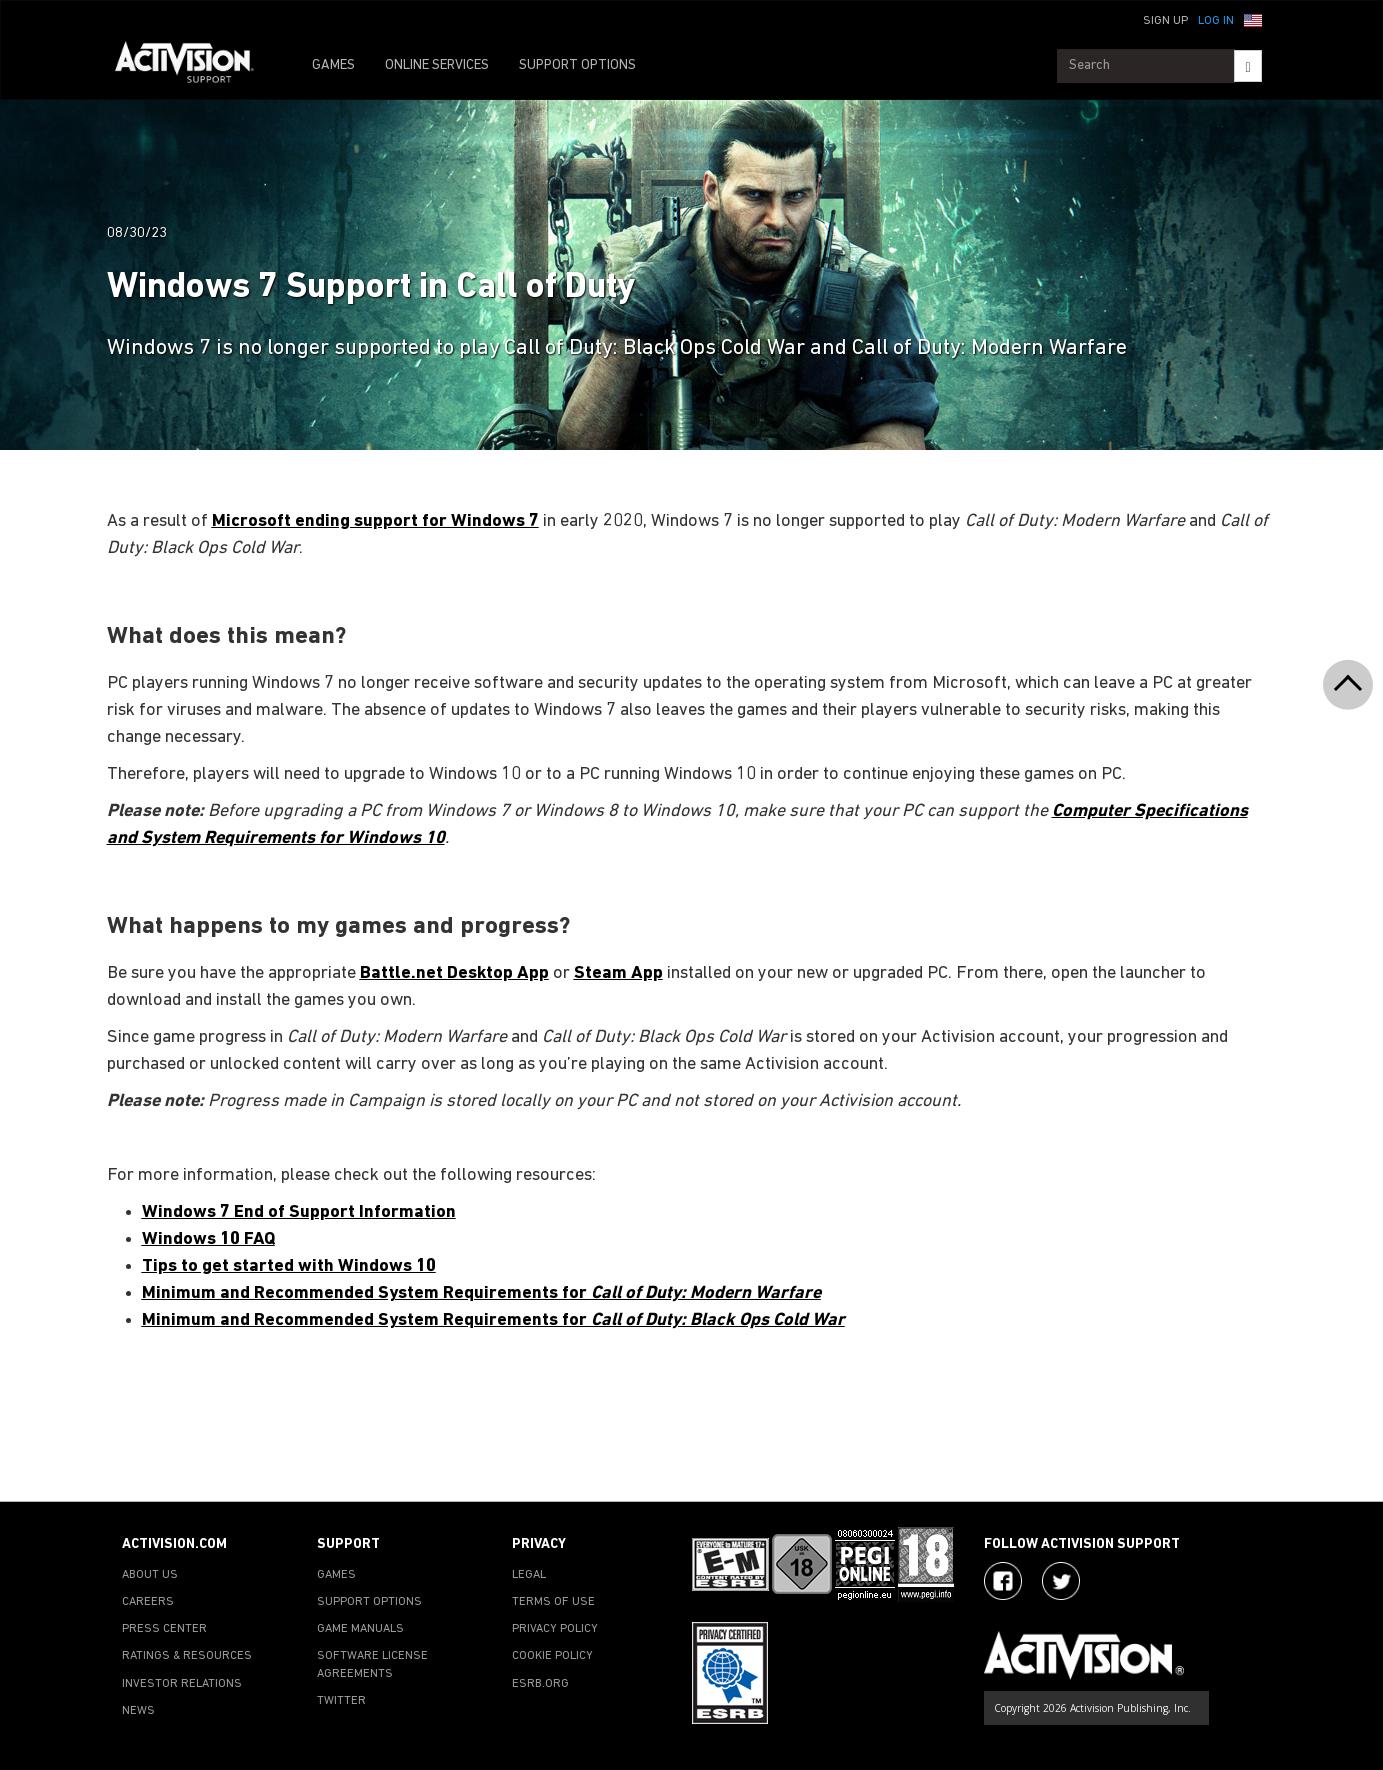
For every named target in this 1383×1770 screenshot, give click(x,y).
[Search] (1247, 66)
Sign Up (1165, 21)
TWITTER (341, 1701)
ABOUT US (150, 1575)
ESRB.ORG (540, 1684)
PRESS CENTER (164, 1629)
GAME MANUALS (360, 1629)
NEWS (138, 1711)
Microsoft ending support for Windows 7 (375, 521)
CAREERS (148, 1602)
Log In (1216, 21)
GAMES (333, 65)
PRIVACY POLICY (555, 1629)
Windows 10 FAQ (208, 1239)
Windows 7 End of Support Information (299, 1212)
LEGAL (529, 1575)
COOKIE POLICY (552, 1656)
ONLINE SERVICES (437, 65)
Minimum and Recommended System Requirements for (481, 1293)
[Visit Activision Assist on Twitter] (1061, 1581)
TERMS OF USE (553, 1602)
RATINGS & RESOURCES (187, 1656)
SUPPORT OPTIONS (577, 65)
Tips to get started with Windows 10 (289, 1266)
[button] (1253, 19)
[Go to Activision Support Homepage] (194, 66)
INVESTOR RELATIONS (182, 1684)
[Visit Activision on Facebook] (1003, 1581)
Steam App (618, 973)
